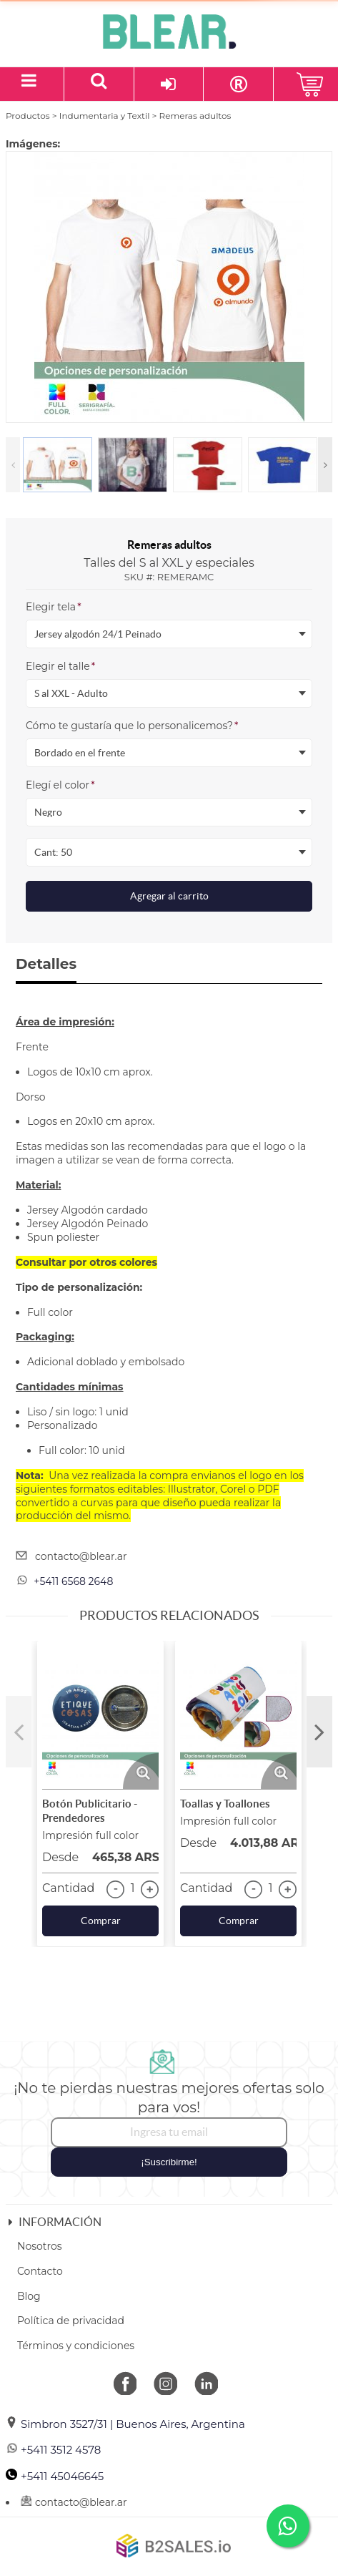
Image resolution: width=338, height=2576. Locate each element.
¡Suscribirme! (169, 2162)
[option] (169, 287)
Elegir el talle (60, 666)
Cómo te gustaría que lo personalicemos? (132, 725)
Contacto (40, 2271)
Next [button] (325, 464)
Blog (29, 2296)
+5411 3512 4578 (53, 2450)
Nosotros (39, 2246)
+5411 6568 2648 (73, 1581)
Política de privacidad (70, 2320)
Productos (28, 115)
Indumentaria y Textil (104, 115)
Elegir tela (53, 606)
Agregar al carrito (169, 896)
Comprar (101, 1920)
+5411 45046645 (55, 2476)
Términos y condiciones (75, 2345)
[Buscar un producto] (99, 84)
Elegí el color (60, 785)
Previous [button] (13, 464)
